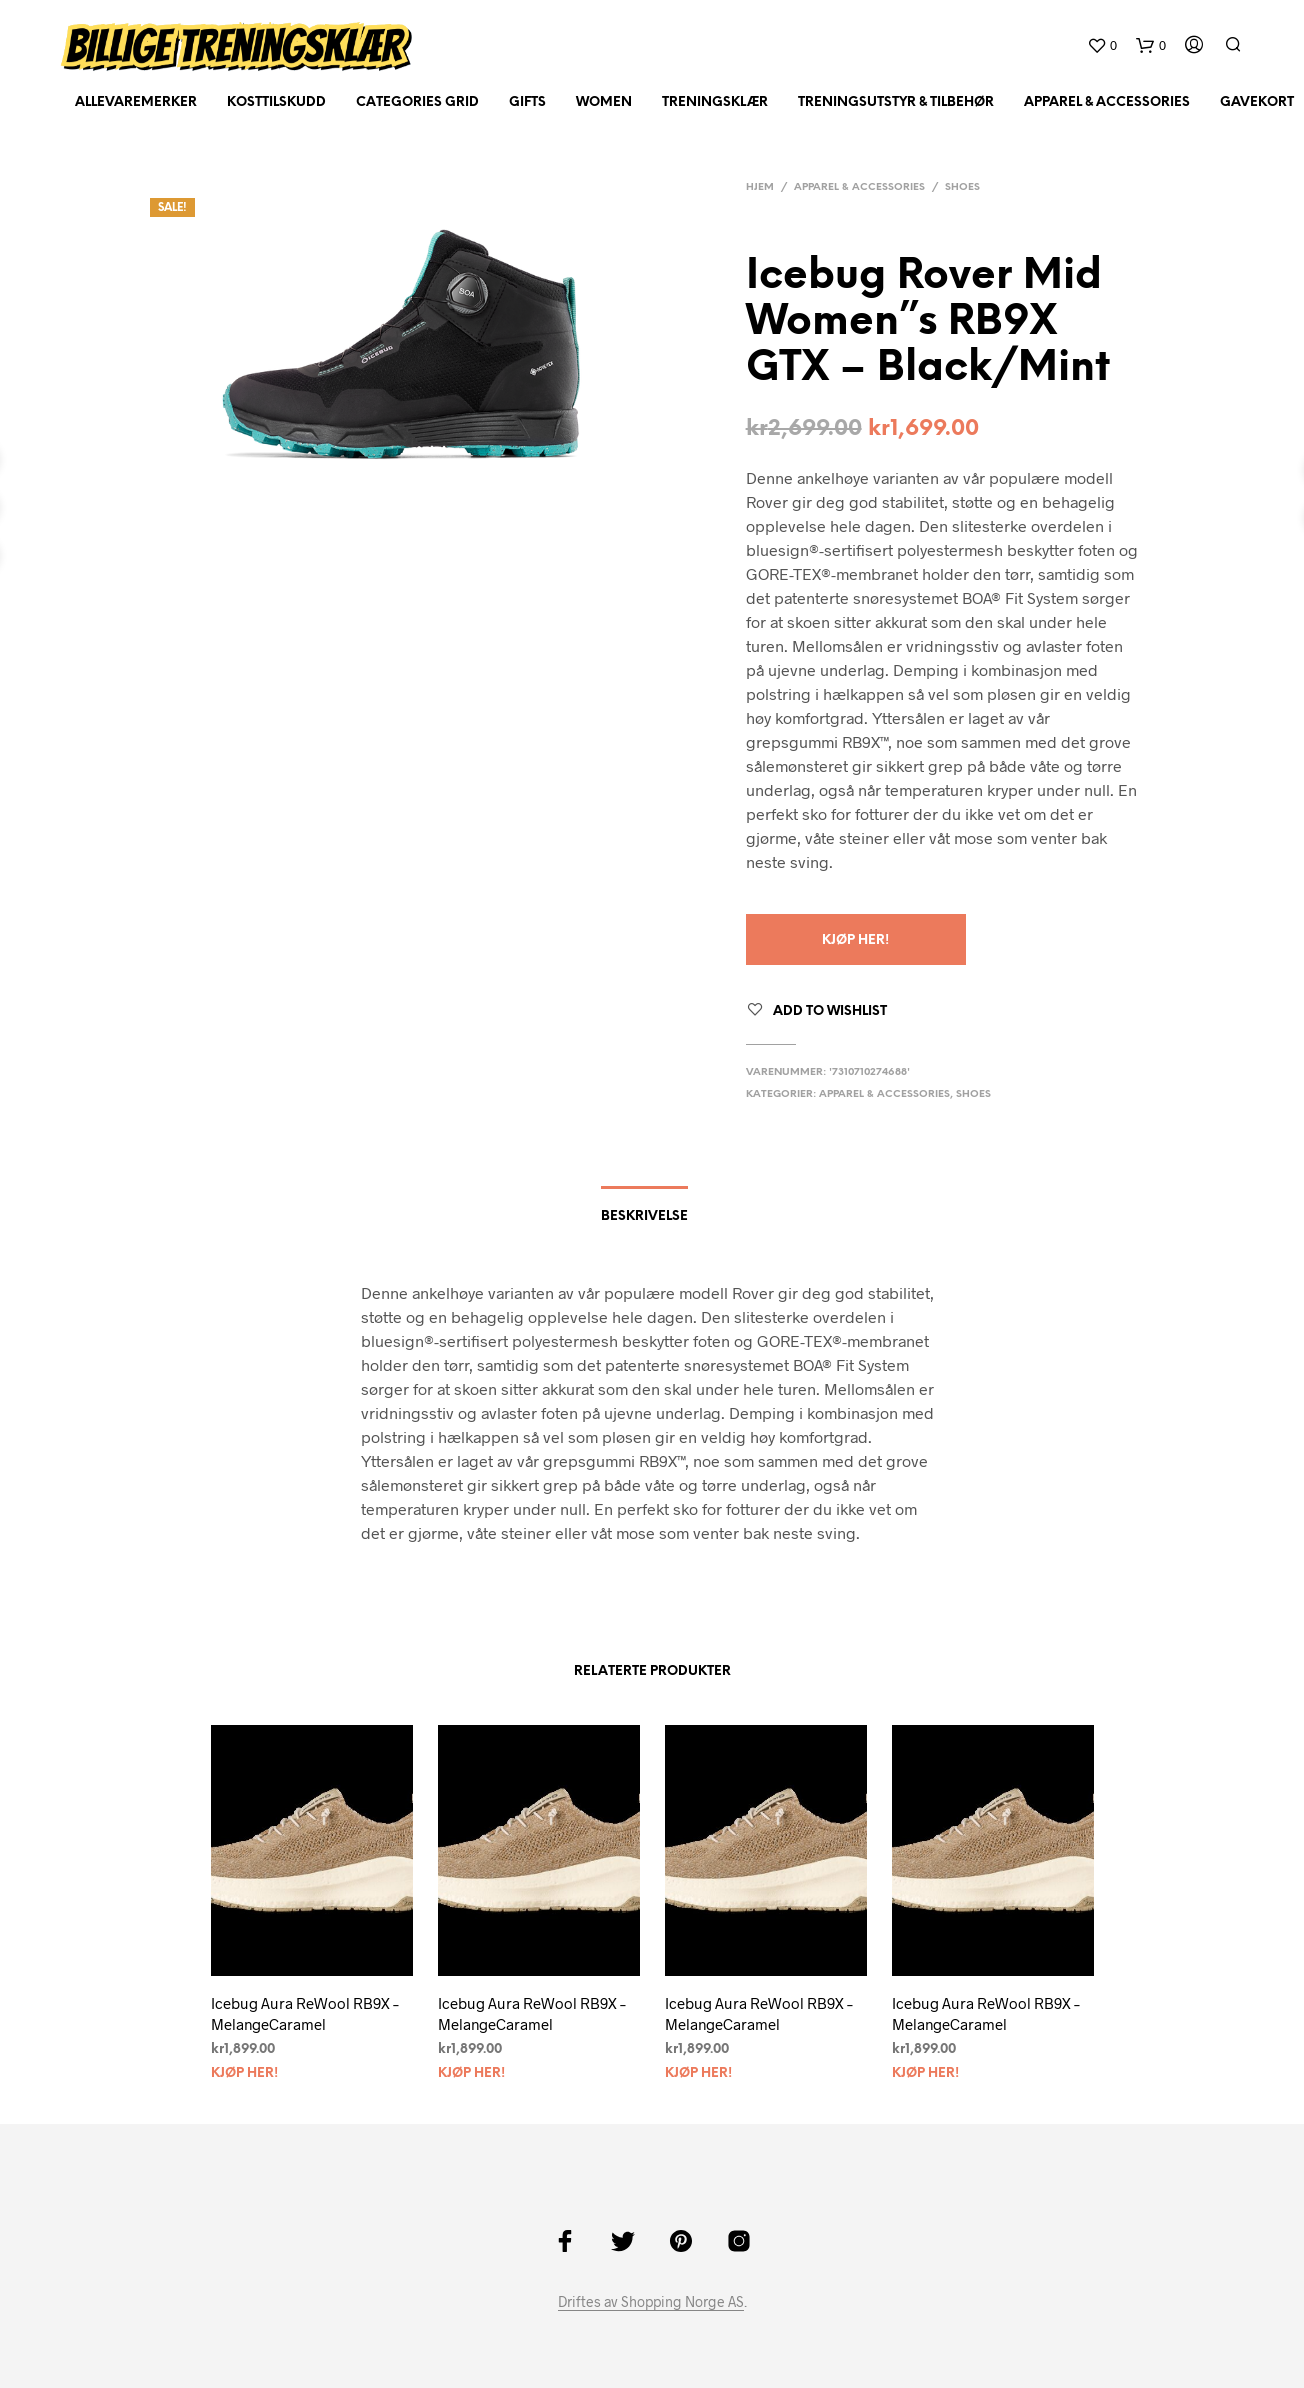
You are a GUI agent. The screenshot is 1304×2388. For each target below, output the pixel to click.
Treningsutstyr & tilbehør (896, 102)
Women (604, 102)
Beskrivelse (644, 1216)
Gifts (527, 102)
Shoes (962, 187)
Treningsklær (715, 102)
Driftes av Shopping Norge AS (651, 2302)
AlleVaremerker (136, 102)
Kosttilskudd (276, 102)
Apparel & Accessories (1107, 102)
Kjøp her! (855, 940)
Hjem (760, 187)
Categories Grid (417, 102)
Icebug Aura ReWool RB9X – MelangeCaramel (305, 2013)
